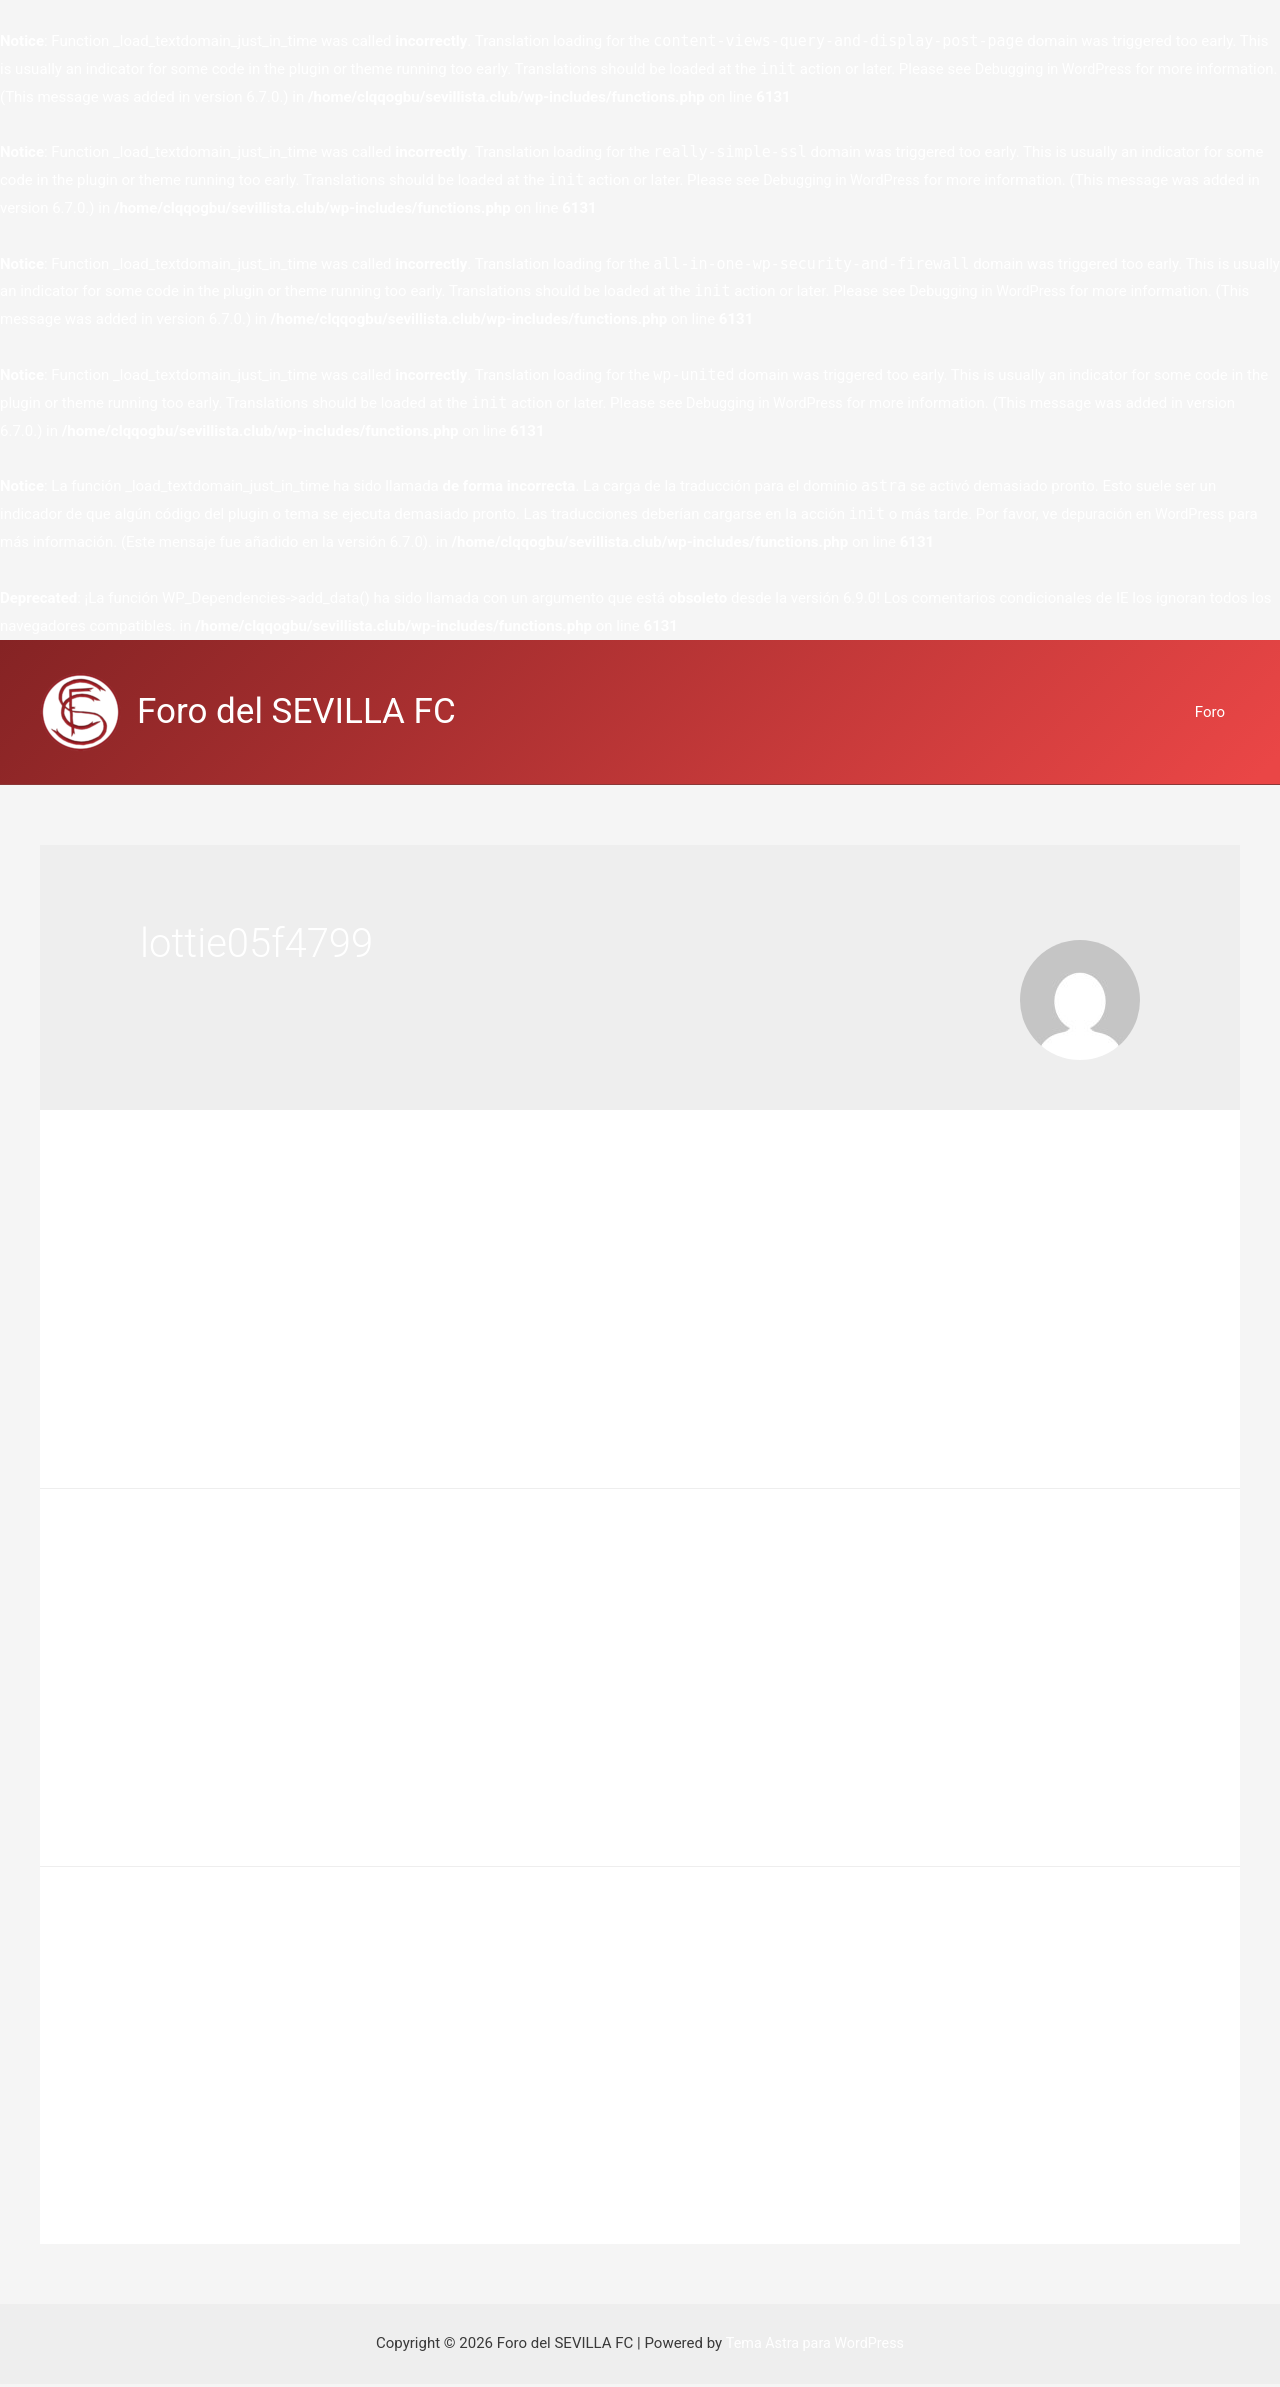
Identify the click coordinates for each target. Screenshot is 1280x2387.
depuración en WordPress (1146, 514)
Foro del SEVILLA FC (296, 711)
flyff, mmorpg (328, 1246)
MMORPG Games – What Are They (370, 1969)
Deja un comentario (205, 1246)
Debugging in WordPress (1057, 69)
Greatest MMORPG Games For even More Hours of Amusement (562, 1590)
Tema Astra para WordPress (815, 2346)
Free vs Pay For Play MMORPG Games (393, 1210)
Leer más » (176, 1394)
